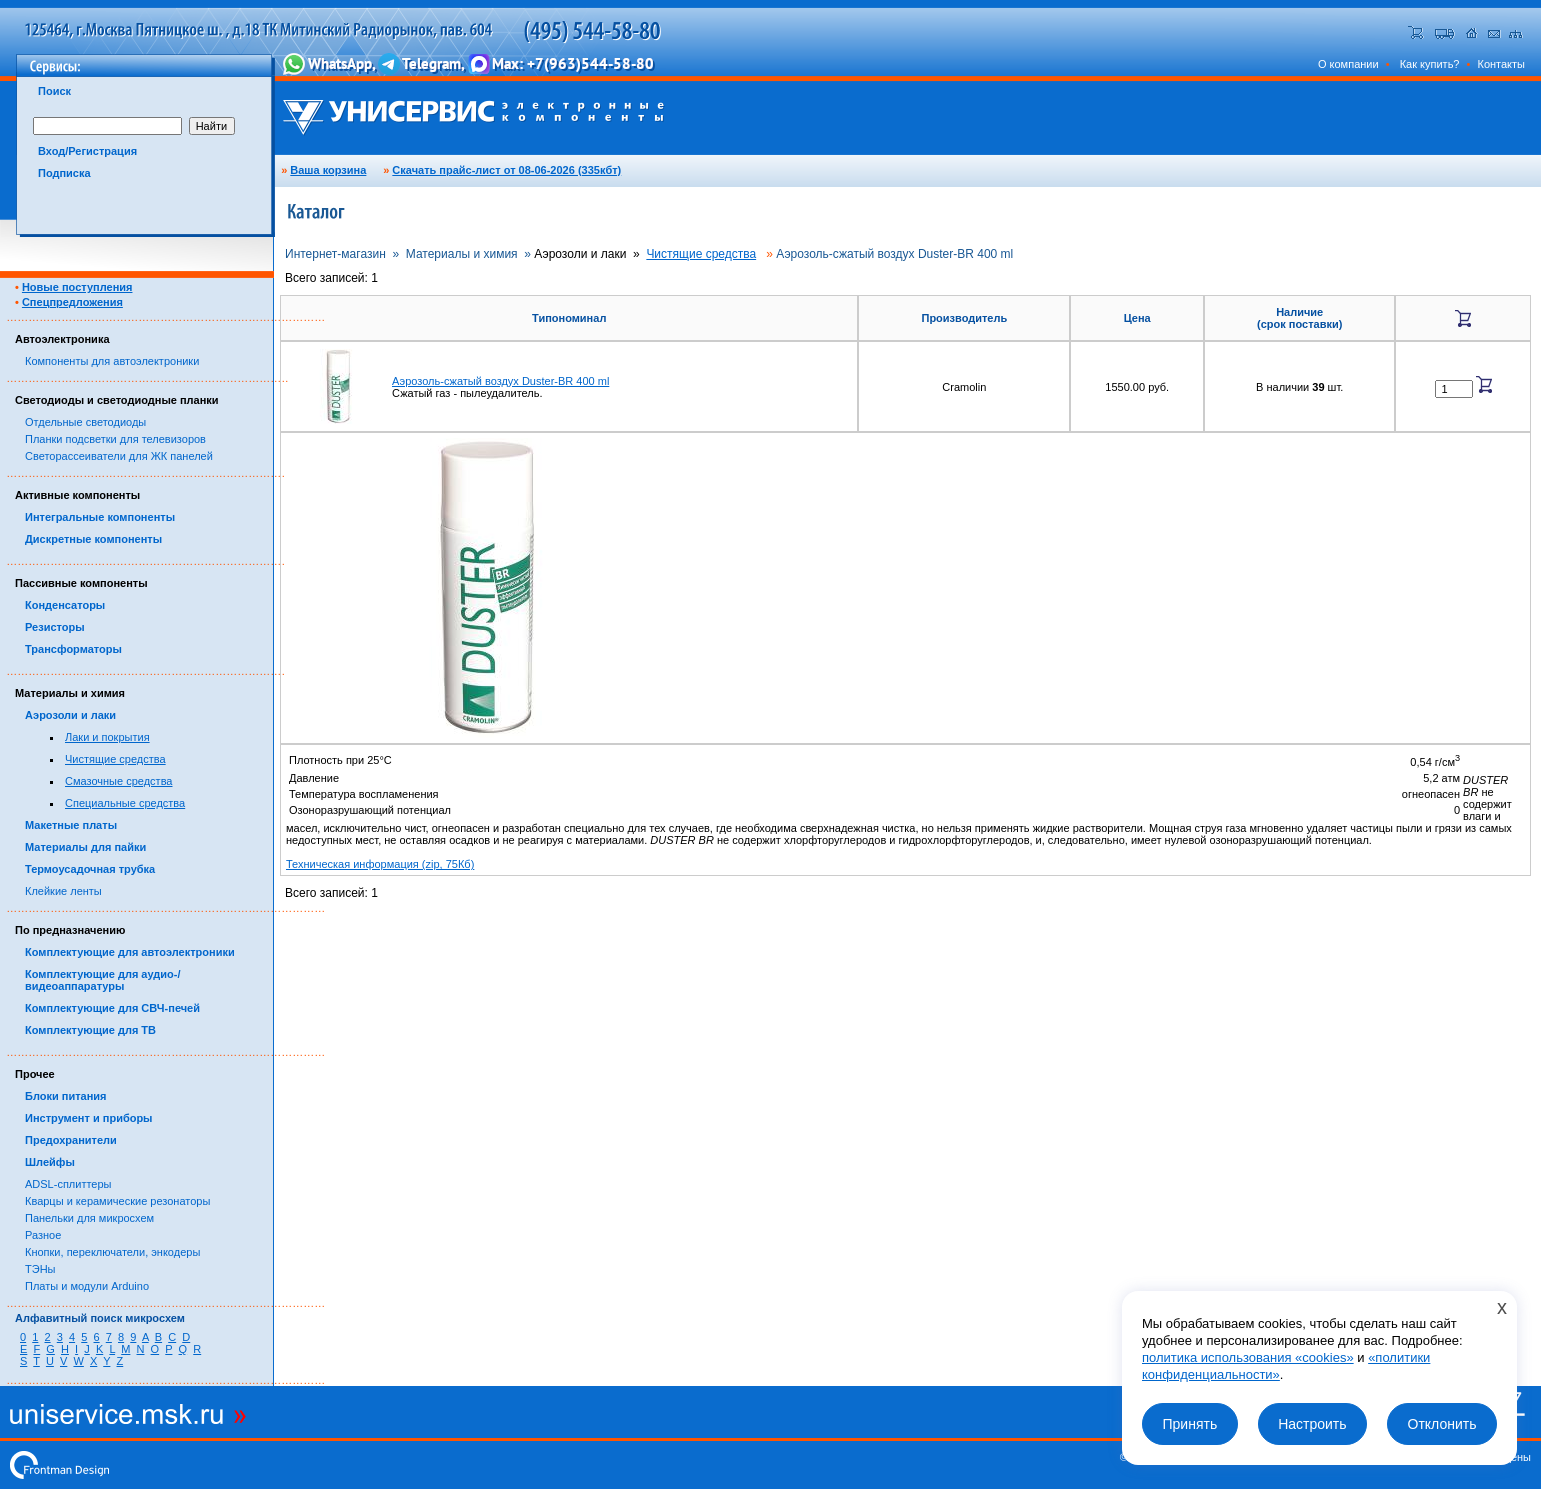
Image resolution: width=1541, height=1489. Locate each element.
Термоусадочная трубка (90, 869)
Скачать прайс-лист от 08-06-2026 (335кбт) (506, 170)
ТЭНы (40, 1269)
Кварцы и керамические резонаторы (117, 1201)
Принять (1189, 1424)
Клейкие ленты (63, 891)
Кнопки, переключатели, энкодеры (112, 1252)
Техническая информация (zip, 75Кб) (380, 864)
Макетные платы (71, 825)
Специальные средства (125, 803)
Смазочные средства (118, 781)
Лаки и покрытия (107, 737)
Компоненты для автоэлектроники (112, 361)
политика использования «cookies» (1248, 1357)
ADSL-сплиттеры (68, 1184)
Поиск (54, 91)
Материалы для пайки (85, 847)
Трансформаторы (73, 649)
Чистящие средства (115, 759)
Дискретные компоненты (93, 539)
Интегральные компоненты (100, 517)
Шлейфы (50, 1162)
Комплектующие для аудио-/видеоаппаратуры (103, 980)
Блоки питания (66, 1096)
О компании (1348, 64)
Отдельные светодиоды (85, 422)
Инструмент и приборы (89, 1118)
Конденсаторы (65, 605)
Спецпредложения (72, 302)
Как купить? (1430, 64)
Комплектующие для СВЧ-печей (112, 1008)
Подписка (64, 173)
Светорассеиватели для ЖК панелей (119, 456)
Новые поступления (77, 287)
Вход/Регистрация (87, 151)
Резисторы (55, 627)
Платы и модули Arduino (87, 1286)
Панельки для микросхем (89, 1218)
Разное (43, 1235)
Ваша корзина (328, 170)
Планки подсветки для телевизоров (115, 439)
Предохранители (71, 1140)
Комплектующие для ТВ (90, 1030)
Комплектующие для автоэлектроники (130, 952)
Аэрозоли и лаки (70, 715)
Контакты (1501, 64)
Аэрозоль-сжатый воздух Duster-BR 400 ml (500, 381)
